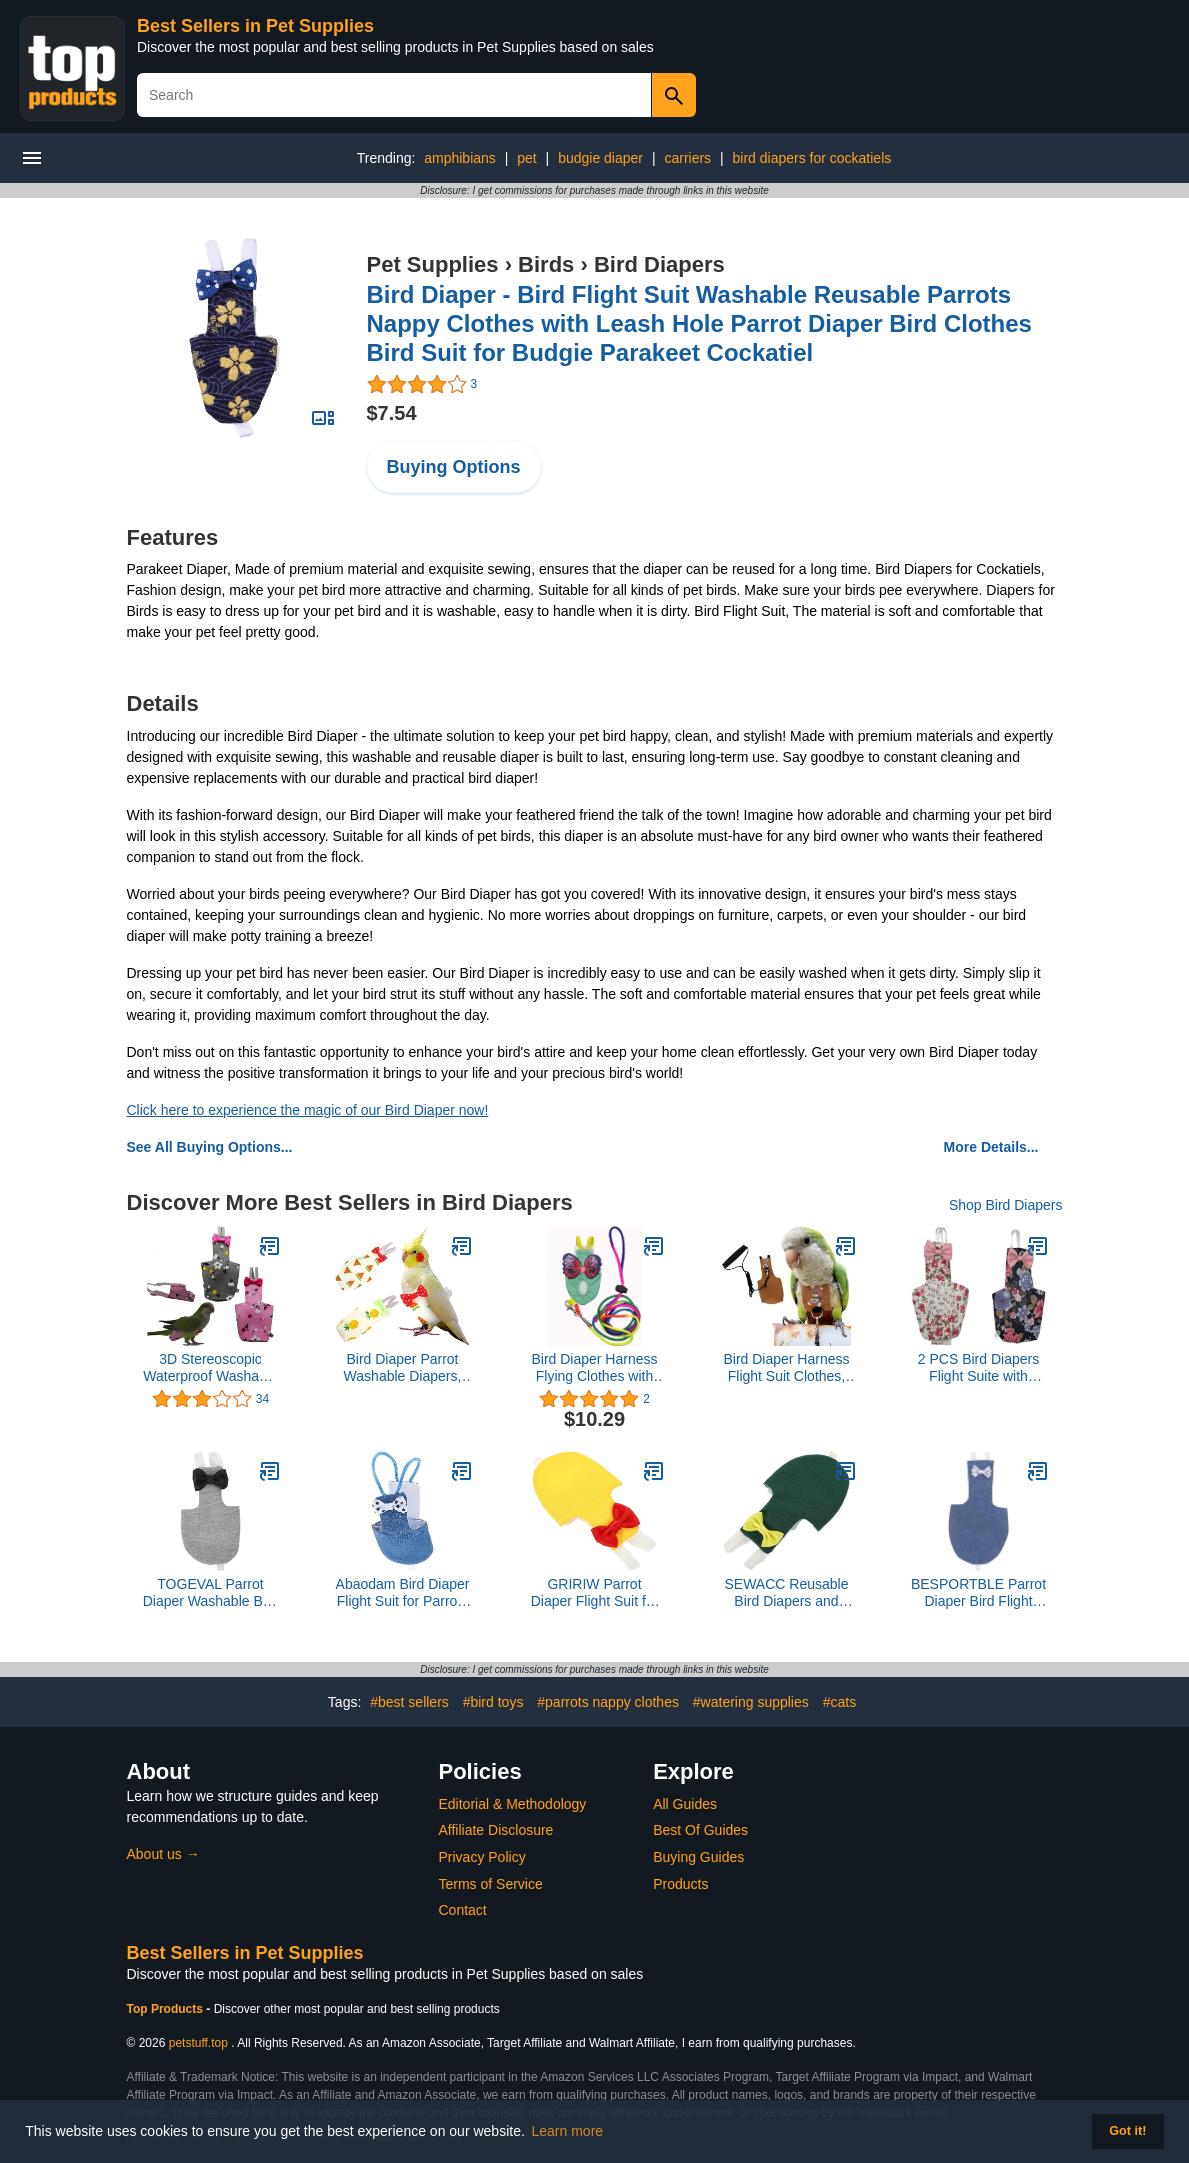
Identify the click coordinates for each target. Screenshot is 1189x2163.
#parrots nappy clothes (608, 1702)
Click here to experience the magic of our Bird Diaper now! (308, 1110)
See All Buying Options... (210, 1147)
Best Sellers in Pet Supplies (255, 26)
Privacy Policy (482, 1857)
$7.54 (392, 413)
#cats (839, 1702)
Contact (463, 1910)
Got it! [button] (1127, 2131)
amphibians (460, 158)
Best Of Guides (700, 1830)
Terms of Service (491, 1884)
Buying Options (454, 467)
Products (680, 1884)
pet (526, 158)
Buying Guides (698, 1857)
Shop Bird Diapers (1006, 1205)
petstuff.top (198, 2043)
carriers (687, 158)
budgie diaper (600, 158)
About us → (163, 1854)
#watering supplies (751, 1702)
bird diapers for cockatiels (812, 158)
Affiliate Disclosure (496, 1830)
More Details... (991, 1147)
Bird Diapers (659, 264)
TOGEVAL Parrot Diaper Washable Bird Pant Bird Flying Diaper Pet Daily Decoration (211, 1593)
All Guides (685, 1804)
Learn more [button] (568, 2131)
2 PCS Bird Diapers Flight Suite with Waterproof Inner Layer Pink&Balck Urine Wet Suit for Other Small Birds (978, 1368)
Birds (546, 264)
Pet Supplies (433, 264)
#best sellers (409, 1702)
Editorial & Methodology (513, 1804)
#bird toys (493, 1702)
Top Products (167, 2009)
